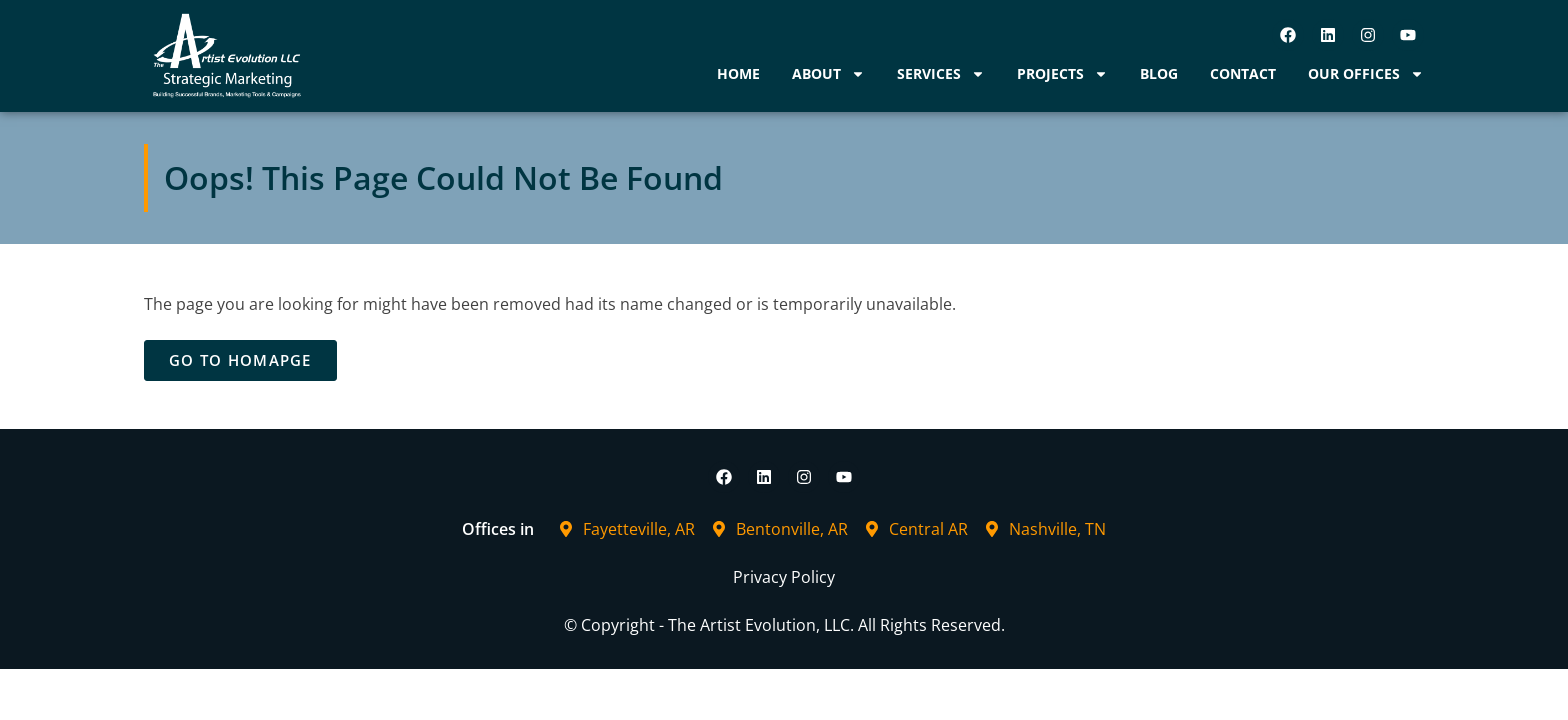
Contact (1243, 73)
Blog (1159, 73)
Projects (1062, 74)
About (828, 74)
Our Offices (1366, 74)
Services (941, 74)
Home (738, 73)
